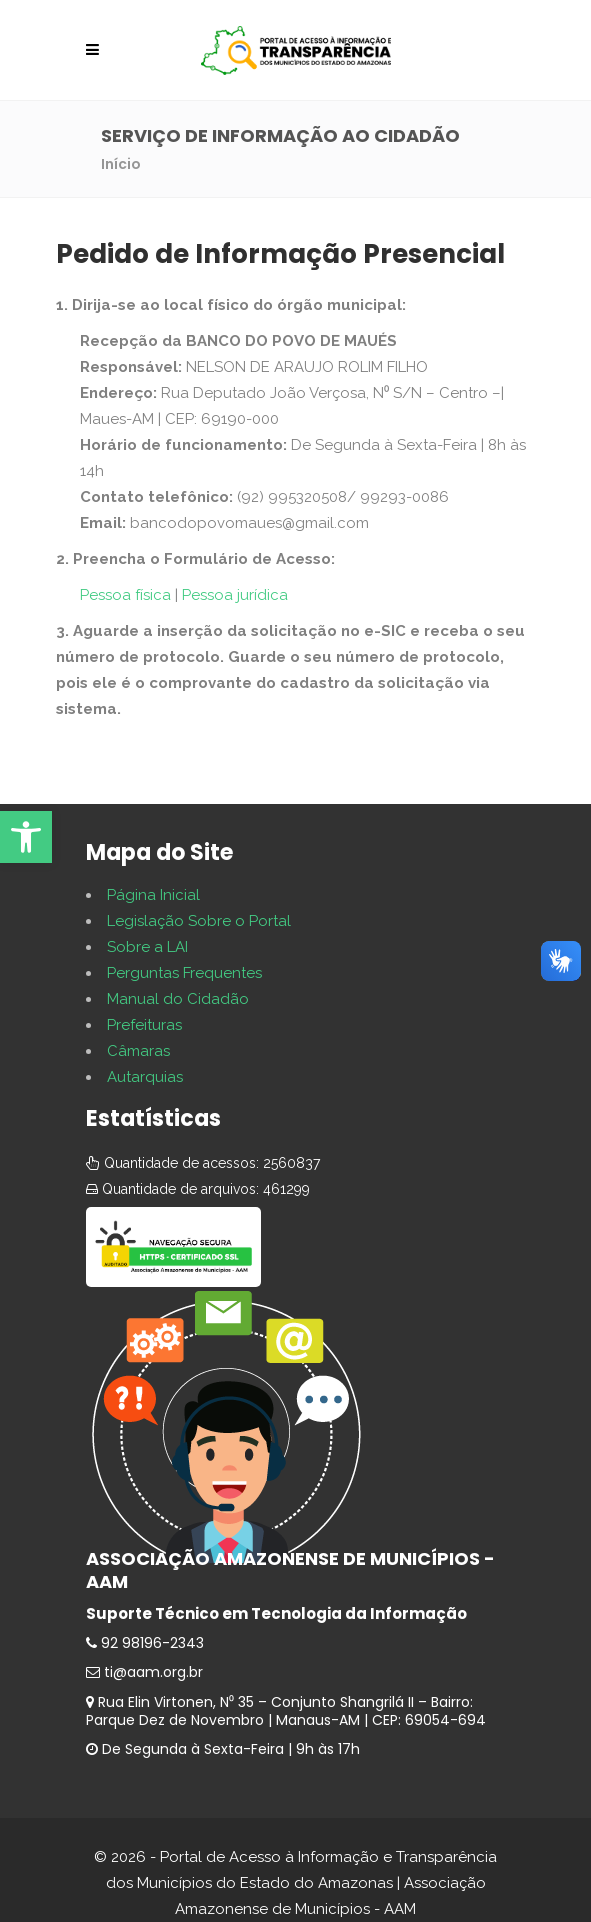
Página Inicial (153, 895)
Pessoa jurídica (235, 595)
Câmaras (138, 1051)
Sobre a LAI (147, 947)
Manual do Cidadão (178, 999)
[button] (26, 837)
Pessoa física (125, 595)
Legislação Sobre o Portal (199, 921)
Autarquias (145, 1077)
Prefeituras (144, 1025)
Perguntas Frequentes (184, 973)
